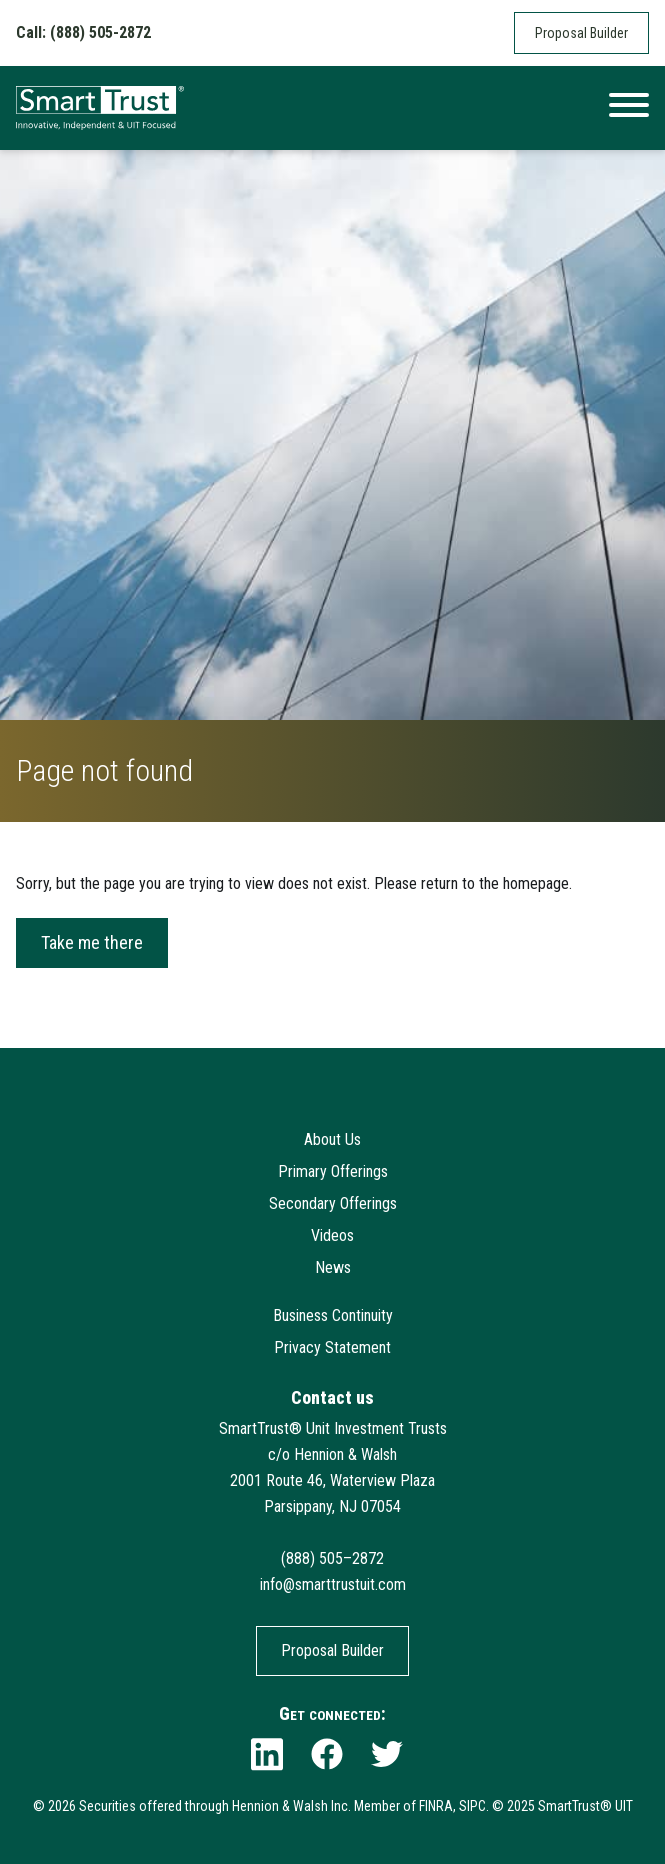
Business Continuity (333, 1315)
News (333, 1267)
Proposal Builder (581, 33)
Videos (332, 1235)
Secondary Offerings (333, 1203)
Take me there (92, 942)
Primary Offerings (333, 1171)
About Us (332, 1139)
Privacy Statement (332, 1347)
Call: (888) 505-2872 (83, 32)
